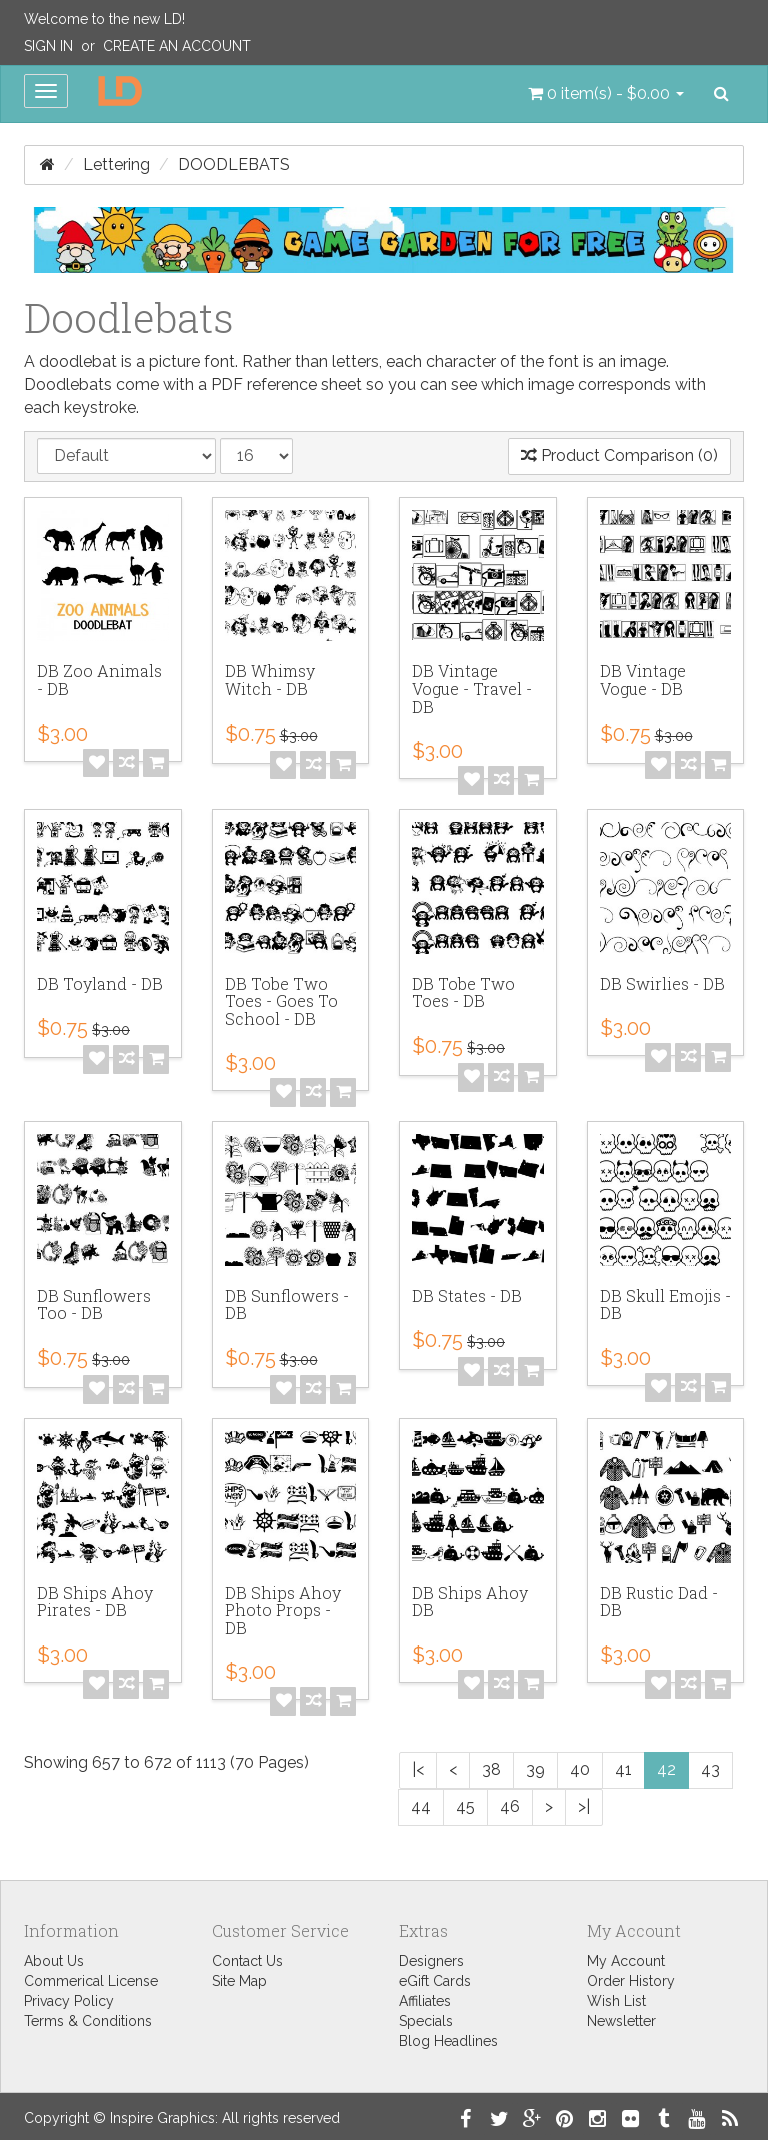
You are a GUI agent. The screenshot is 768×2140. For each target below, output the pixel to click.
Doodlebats (234, 164)
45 (465, 1806)
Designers (431, 1961)
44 (421, 1806)
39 (535, 1769)
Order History (631, 1981)
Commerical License (91, 1981)
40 (580, 1769)
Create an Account (177, 46)
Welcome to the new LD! (104, 19)
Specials (426, 2021)
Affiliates (425, 2001)
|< (418, 1769)
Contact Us (247, 1961)
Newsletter (621, 2021)
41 (623, 1769)
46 (510, 1806)
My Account (626, 1961)
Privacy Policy (69, 2001)
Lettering (116, 164)
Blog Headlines (448, 2041)
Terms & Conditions (88, 2021)
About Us (54, 1961)
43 (710, 1769)
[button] (606, 94)
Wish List (616, 2001)
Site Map (239, 1981)
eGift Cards (435, 1981)
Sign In (48, 46)
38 (491, 1769)
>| (584, 1806)
